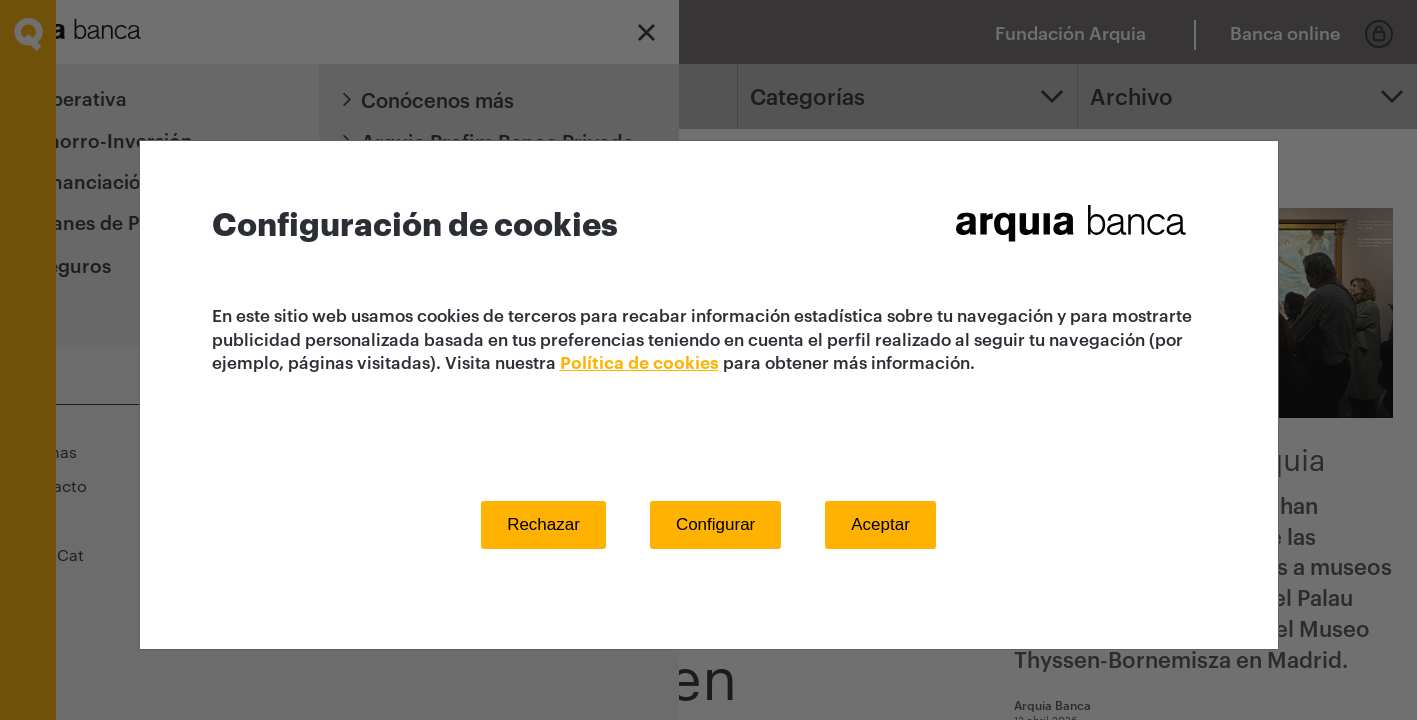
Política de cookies (639, 363)
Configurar (715, 524)
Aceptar (880, 524)
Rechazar (543, 524)
